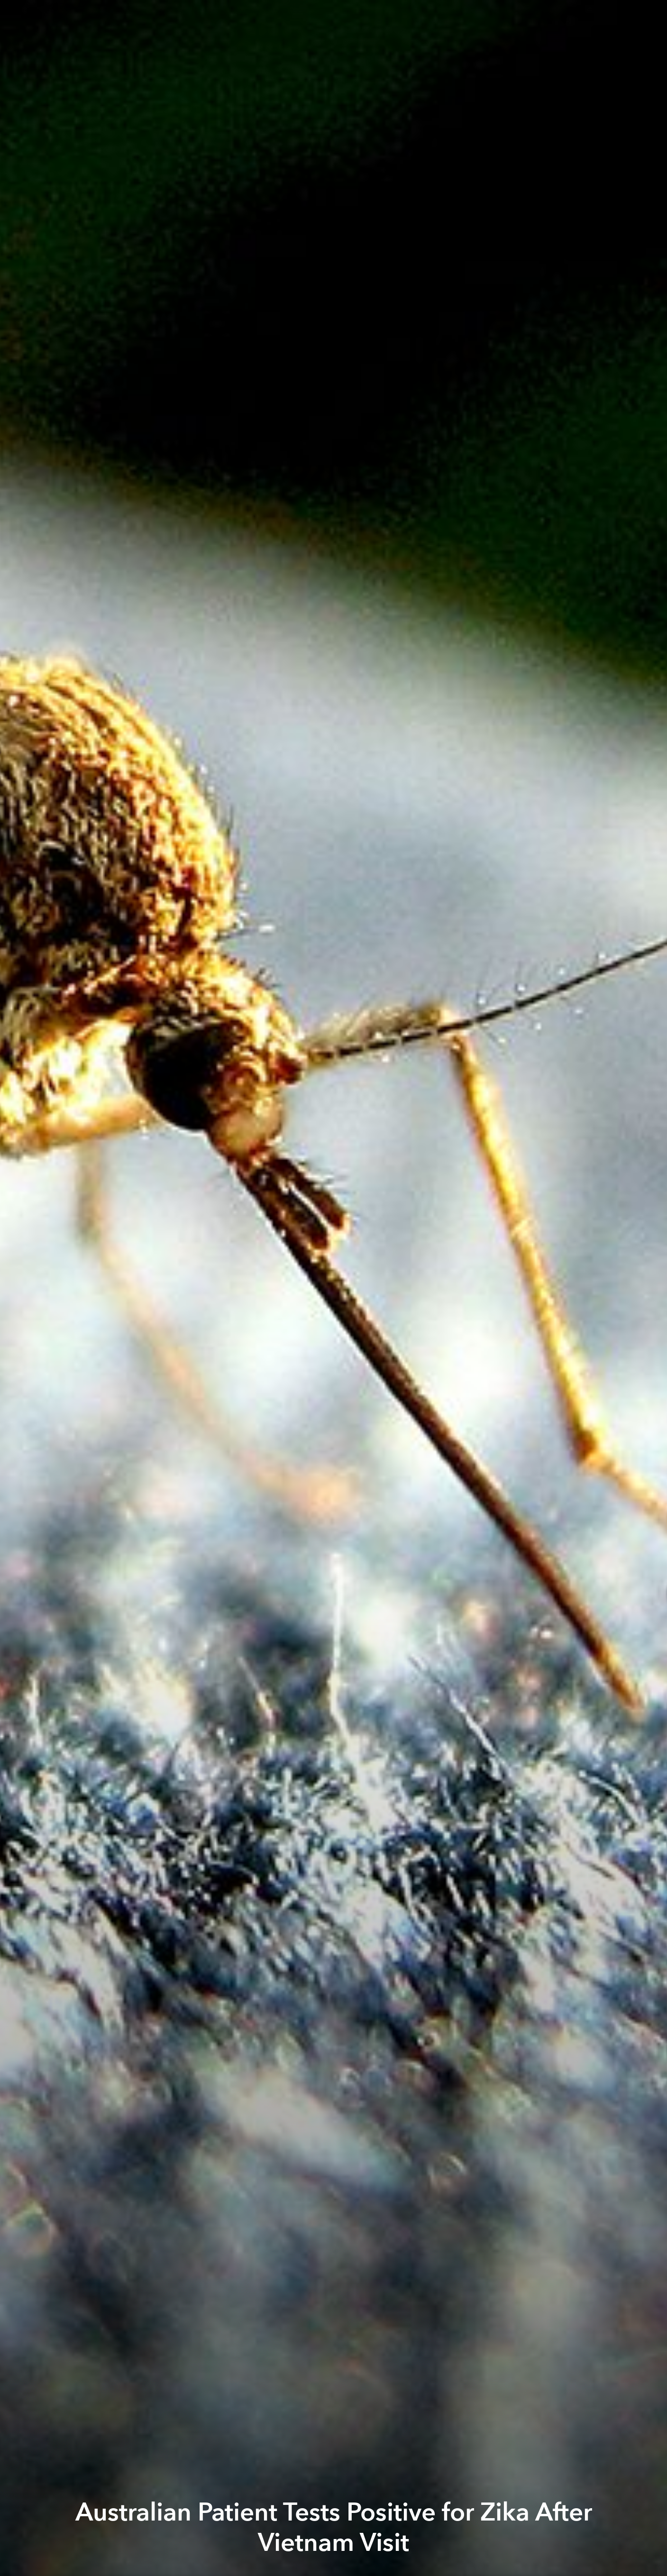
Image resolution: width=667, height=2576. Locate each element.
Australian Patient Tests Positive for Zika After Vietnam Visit (333, 2527)
